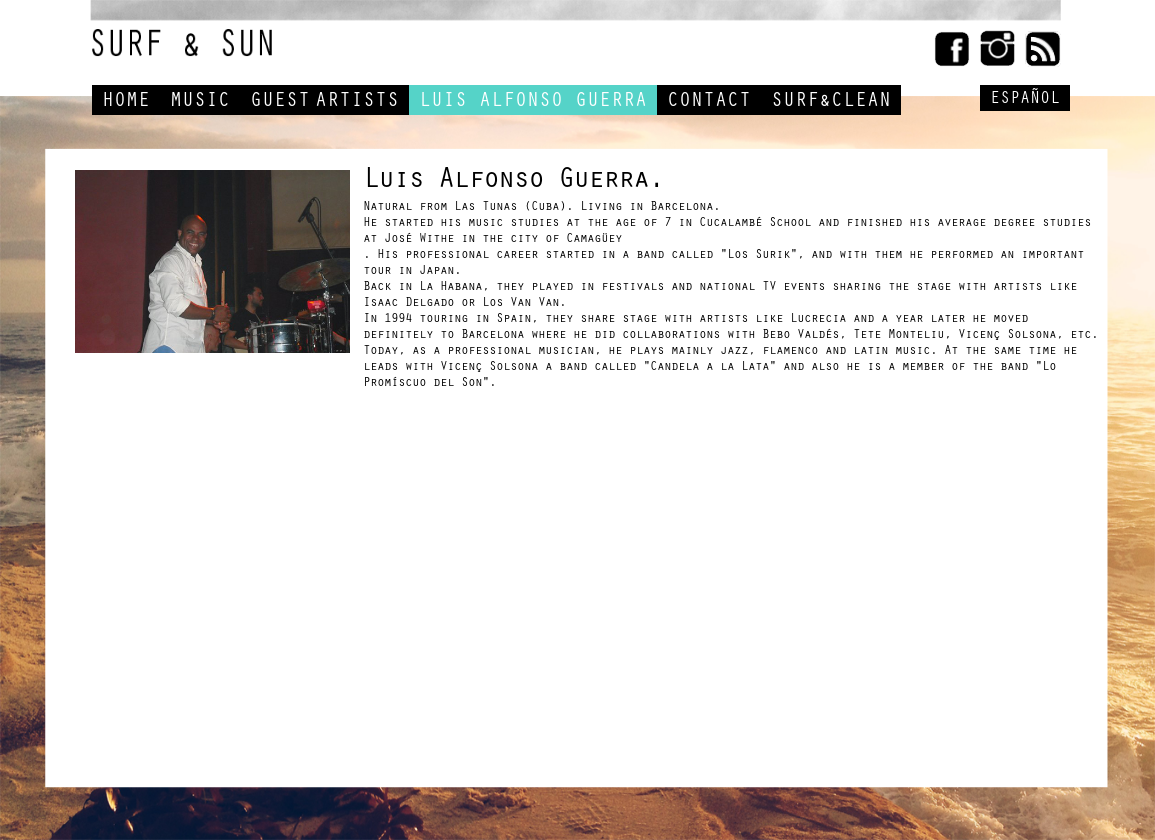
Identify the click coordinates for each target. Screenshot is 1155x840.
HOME (126, 103)
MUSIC (200, 103)
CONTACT (709, 103)
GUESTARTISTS (324, 103)
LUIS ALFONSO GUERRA (533, 103)
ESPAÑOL (1025, 100)
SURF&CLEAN (831, 103)
